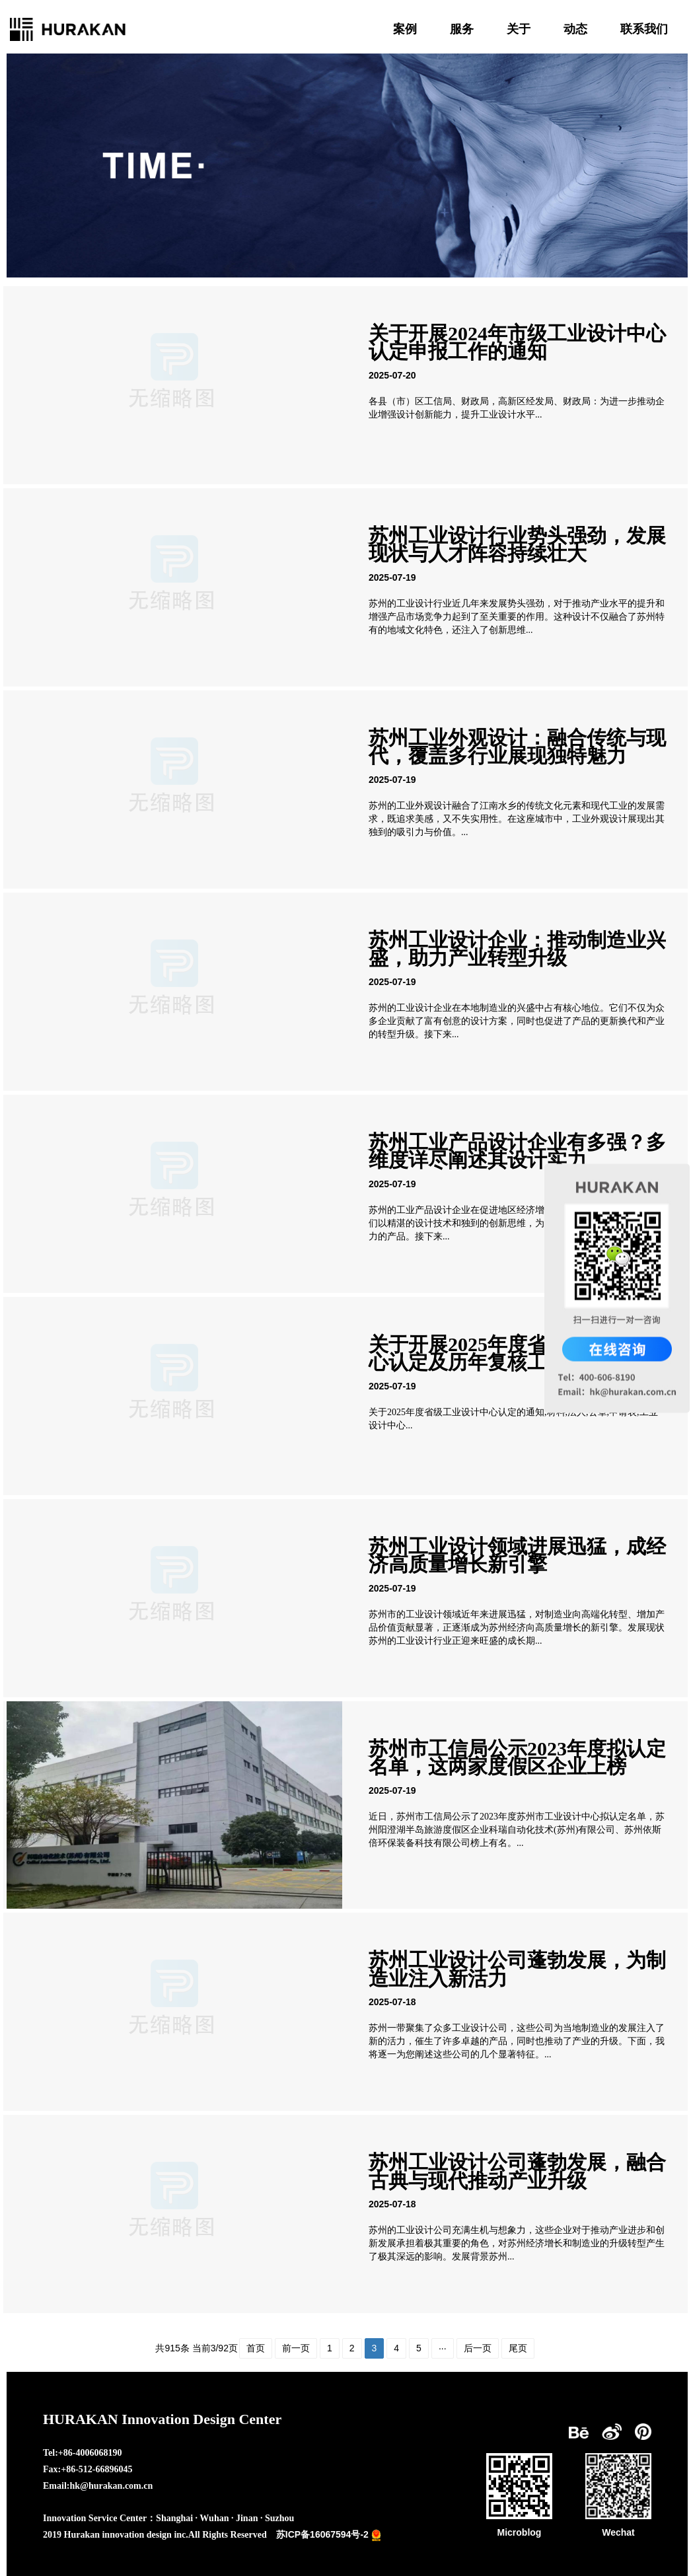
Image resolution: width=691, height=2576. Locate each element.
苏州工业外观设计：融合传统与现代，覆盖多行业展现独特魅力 (517, 746)
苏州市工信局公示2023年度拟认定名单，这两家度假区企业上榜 (517, 1757)
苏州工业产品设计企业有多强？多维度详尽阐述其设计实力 (517, 1151)
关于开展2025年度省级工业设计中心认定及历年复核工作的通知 (517, 1353)
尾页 (518, 2348)
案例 (405, 29)
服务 (462, 29)
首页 (255, 2348)
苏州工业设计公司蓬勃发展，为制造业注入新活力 (517, 1969)
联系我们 (644, 29)
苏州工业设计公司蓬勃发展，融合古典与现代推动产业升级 (517, 2171)
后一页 (477, 2348)
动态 (575, 29)
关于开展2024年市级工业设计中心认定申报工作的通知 (517, 342)
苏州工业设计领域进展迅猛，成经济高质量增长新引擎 (517, 1555)
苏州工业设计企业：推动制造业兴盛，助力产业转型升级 (517, 949)
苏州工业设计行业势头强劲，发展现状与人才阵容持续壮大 (517, 544)
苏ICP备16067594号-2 (322, 2534)
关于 (518, 29)
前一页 (296, 2348)
